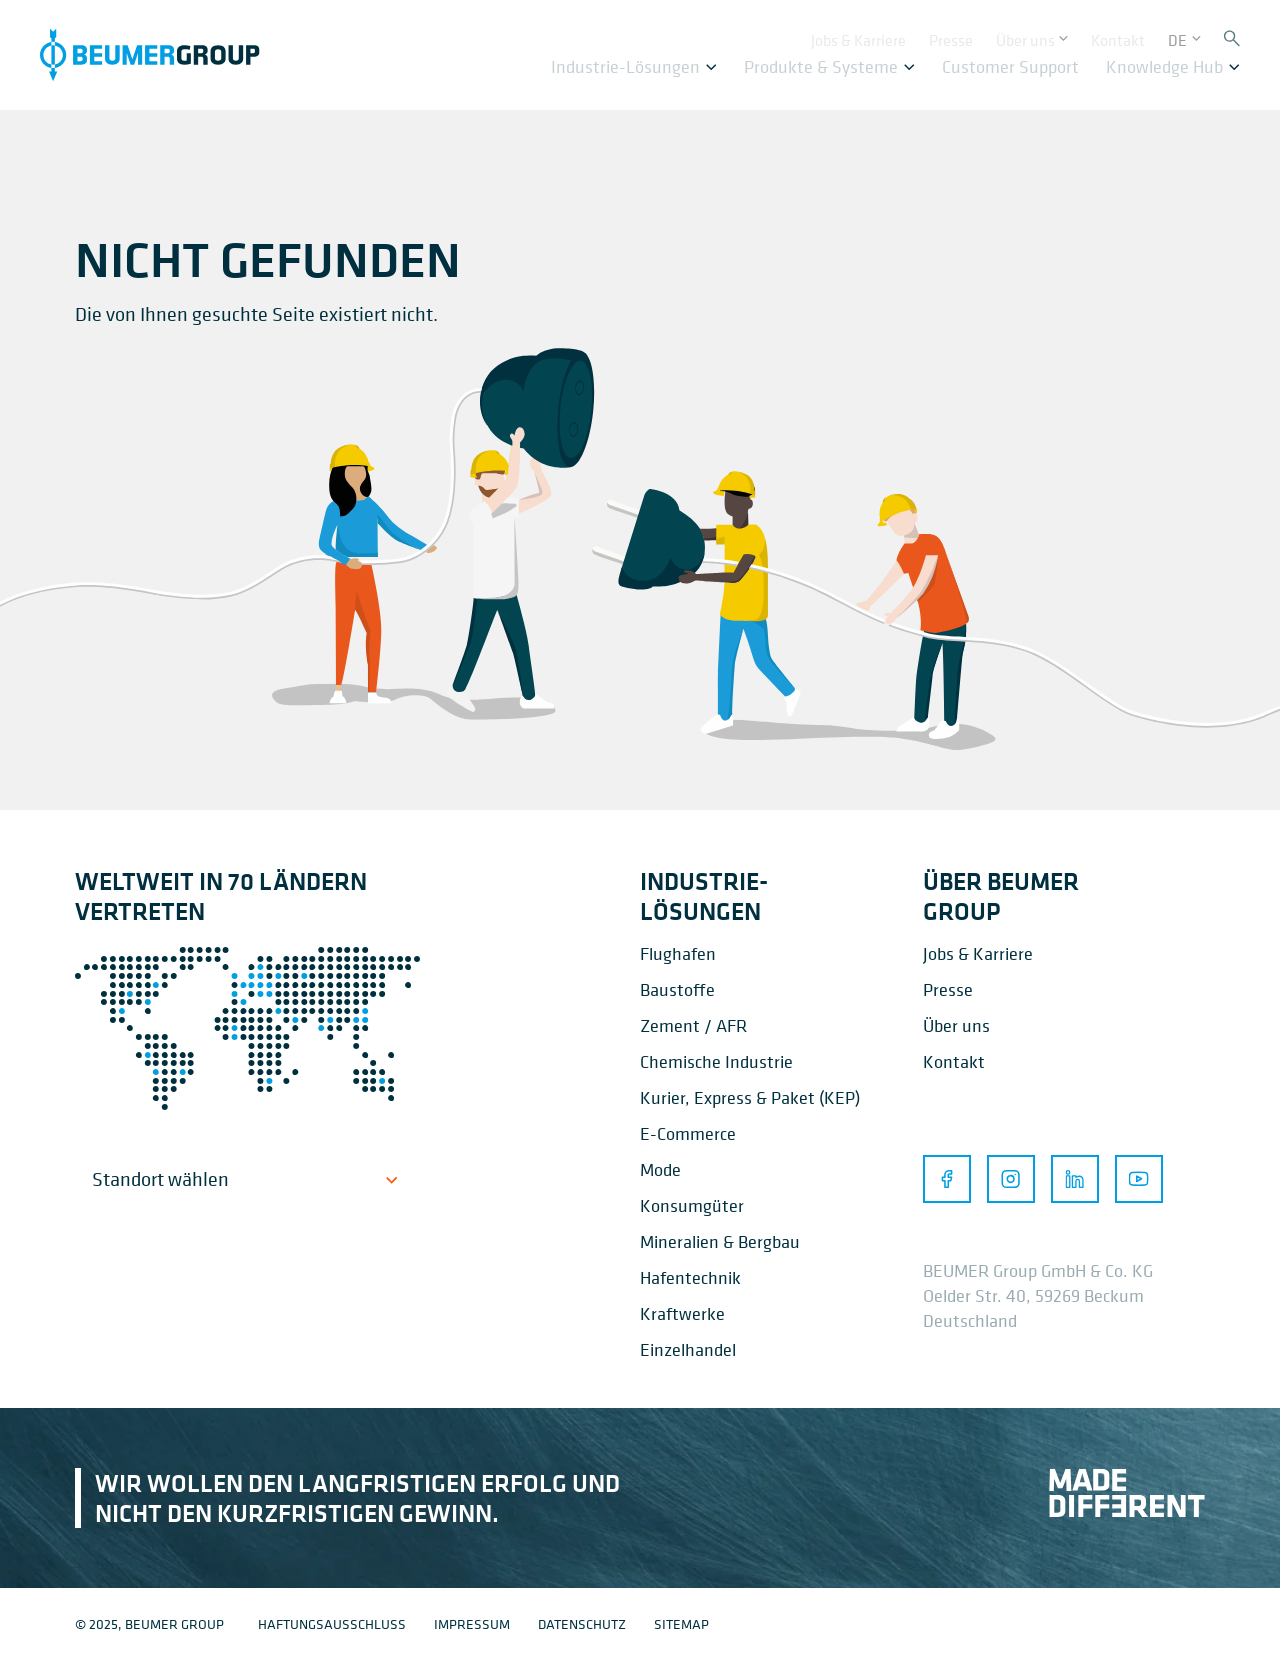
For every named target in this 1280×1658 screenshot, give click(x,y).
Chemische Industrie (716, 1061)
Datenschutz (582, 1623)
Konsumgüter (692, 1205)
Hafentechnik (690, 1277)
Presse (948, 989)
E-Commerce (688, 1133)
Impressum (472, 1623)
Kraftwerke (682, 1313)
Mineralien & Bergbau (720, 1241)
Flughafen (678, 953)
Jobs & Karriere (978, 953)
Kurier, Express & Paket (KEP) (750, 1097)
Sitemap (681, 1623)
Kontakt (954, 1061)
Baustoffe (677, 989)
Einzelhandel (688, 1349)
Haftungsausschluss (332, 1623)
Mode (660, 1169)
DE (1177, 36)
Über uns (956, 1025)
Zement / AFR (693, 1025)
